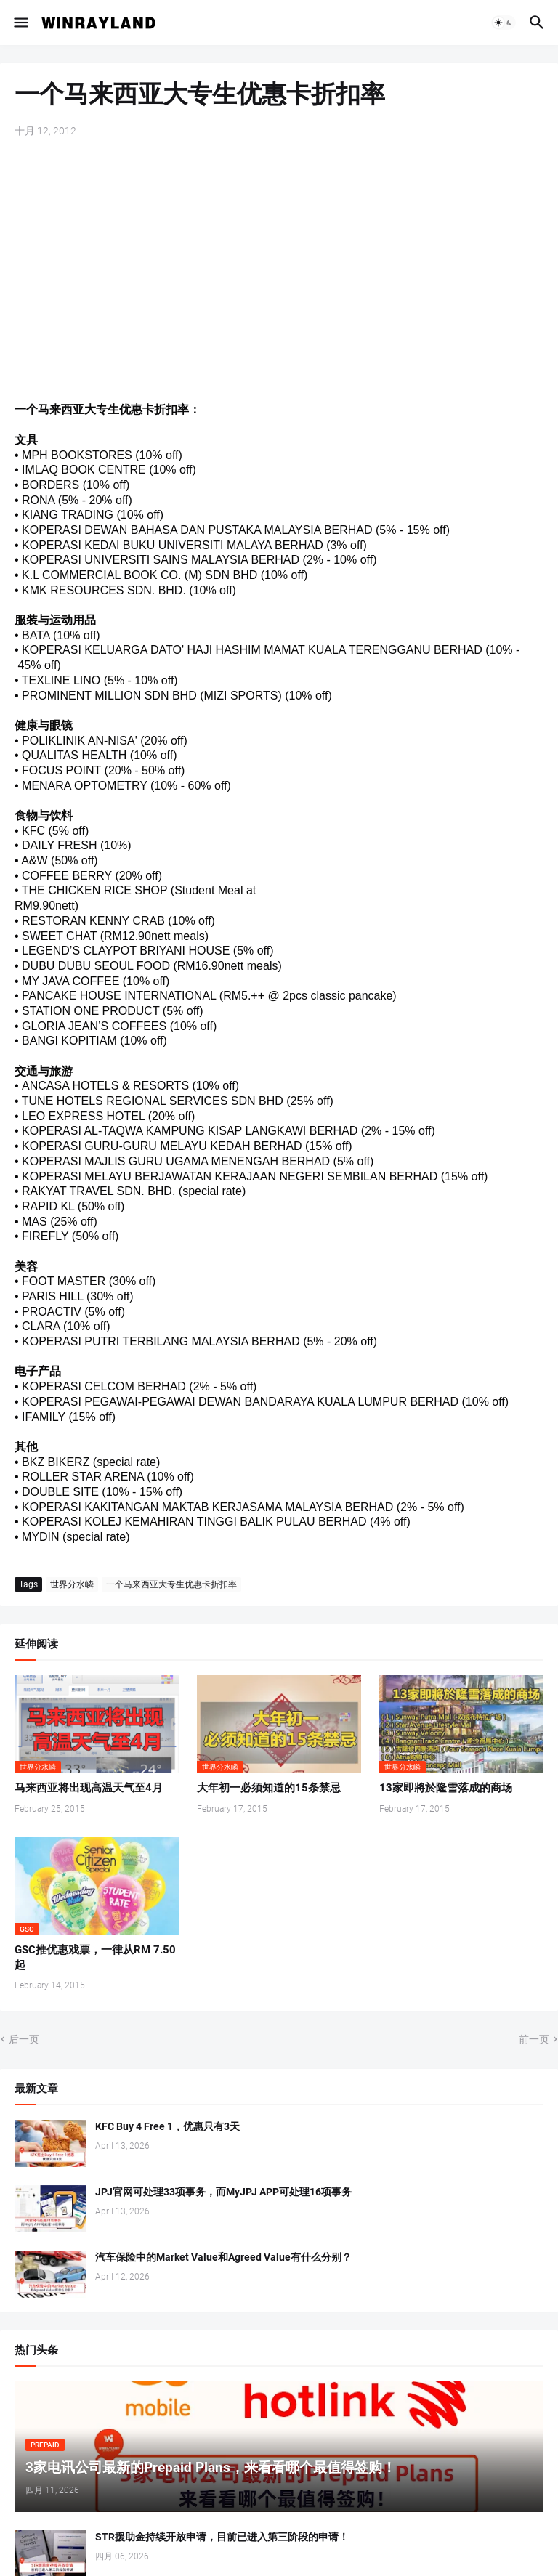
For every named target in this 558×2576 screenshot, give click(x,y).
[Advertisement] (279, 261)
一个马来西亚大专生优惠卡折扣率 (171, 1584)
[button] (20, 22)
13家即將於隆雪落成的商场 (445, 1787)
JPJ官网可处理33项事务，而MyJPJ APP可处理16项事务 (223, 2192)
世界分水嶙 (72, 1584)
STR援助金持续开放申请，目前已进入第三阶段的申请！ (222, 2537)
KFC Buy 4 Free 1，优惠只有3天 (167, 2126)
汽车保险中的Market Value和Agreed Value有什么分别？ (223, 2257)
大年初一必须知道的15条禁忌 (269, 1787)
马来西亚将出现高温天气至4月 (89, 1787)
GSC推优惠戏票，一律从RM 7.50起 (95, 1957)
